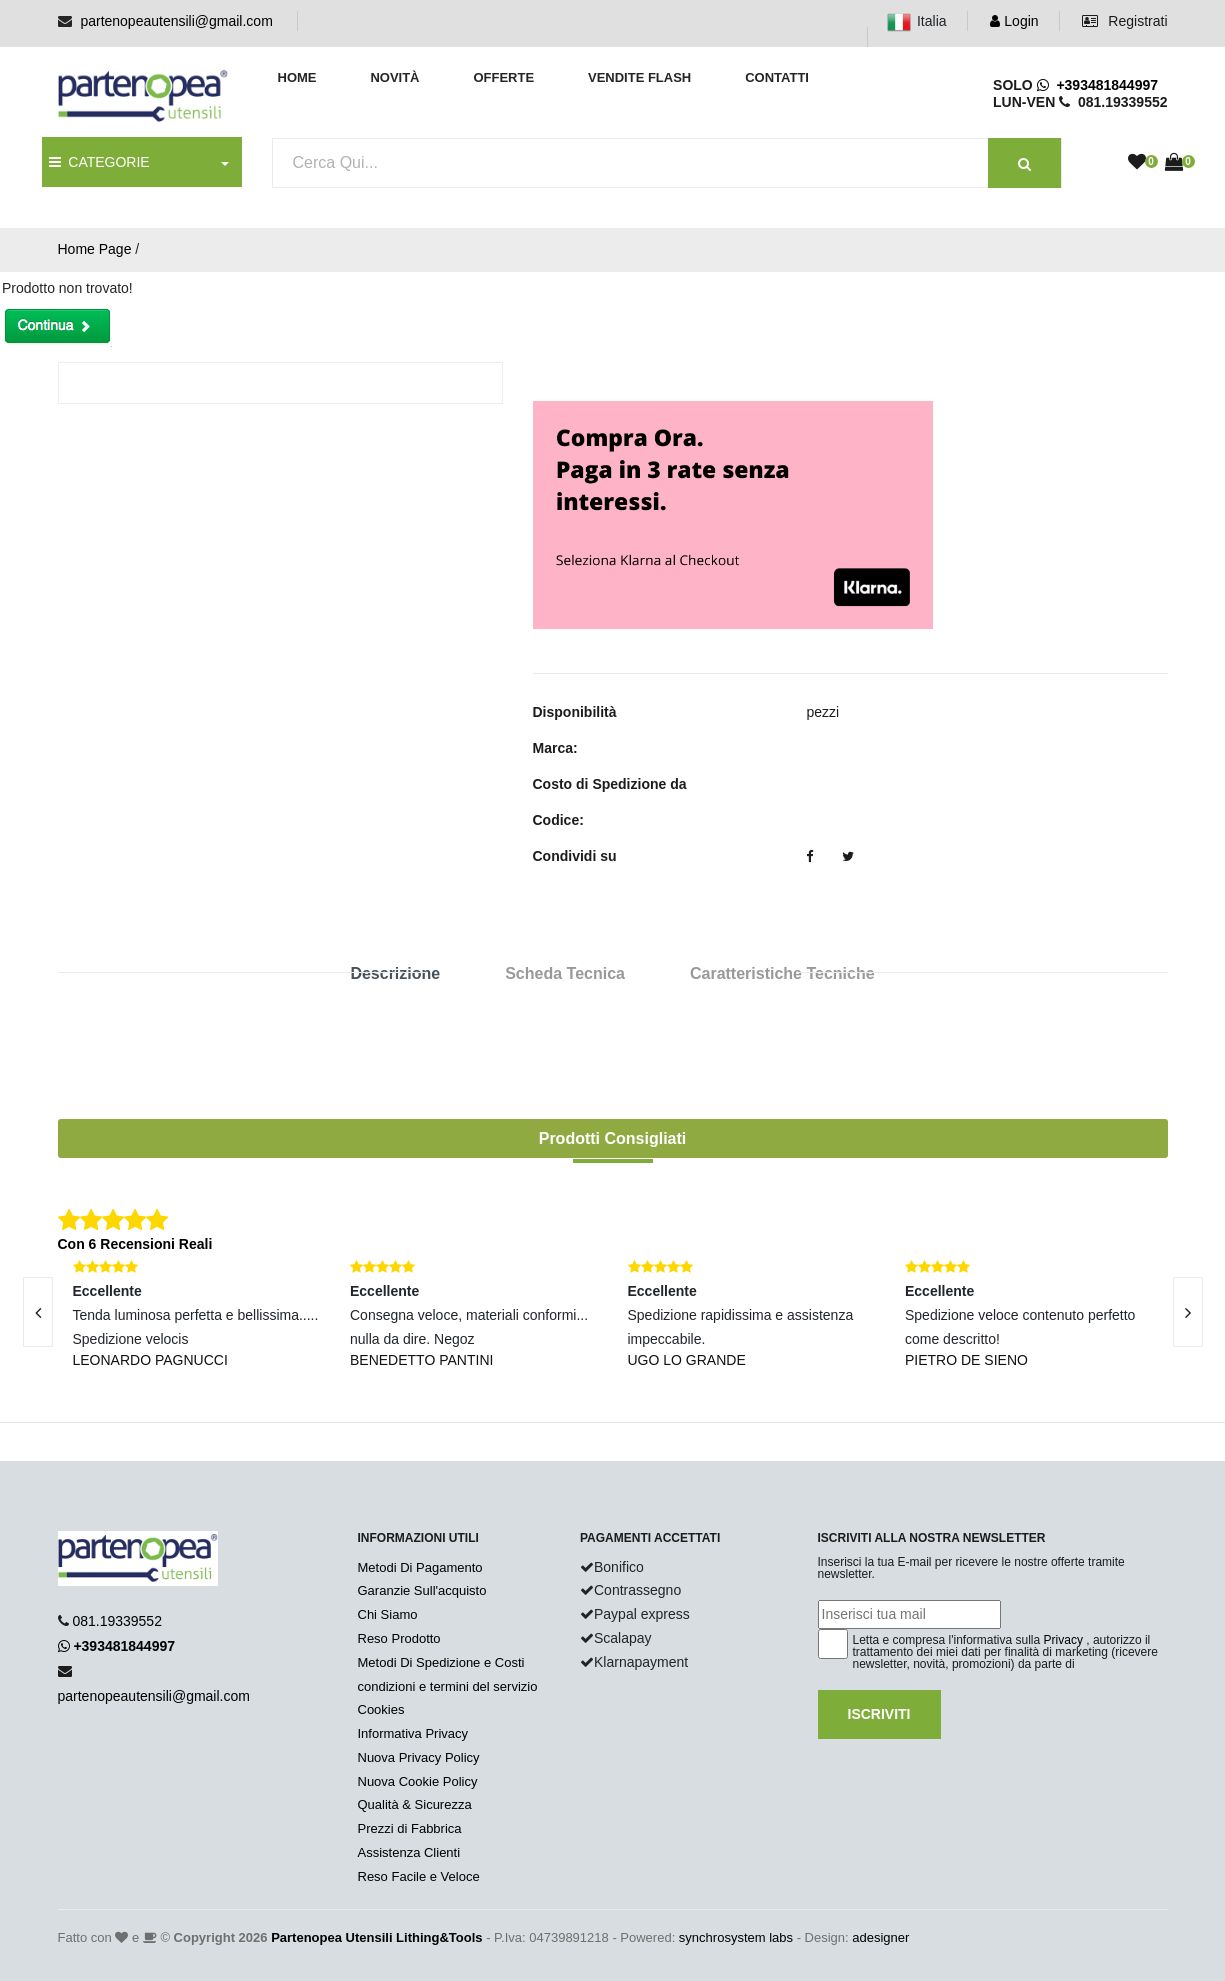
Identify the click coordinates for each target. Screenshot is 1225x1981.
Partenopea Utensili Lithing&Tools (376, 1937)
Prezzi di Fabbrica (410, 1828)
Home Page (95, 249)
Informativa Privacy (413, 1733)
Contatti (777, 77)
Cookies (381, 1709)
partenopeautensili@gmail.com (176, 21)
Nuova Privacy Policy (419, 1757)
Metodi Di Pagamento (420, 1567)
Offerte (503, 77)
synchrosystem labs (736, 1937)
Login (1014, 21)
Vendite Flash (639, 77)
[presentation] (1188, 1312)
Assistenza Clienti (409, 1852)
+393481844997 (1097, 85)
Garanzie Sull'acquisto (422, 1590)
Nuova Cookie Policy (418, 1781)
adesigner (880, 1937)
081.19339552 (117, 1621)
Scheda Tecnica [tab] (565, 973)
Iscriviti (879, 1714)
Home (297, 77)
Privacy (1063, 1640)
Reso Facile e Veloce (419, 1876)
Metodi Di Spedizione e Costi (441, 1662)
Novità (394, 77)
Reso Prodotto (399, 1638)
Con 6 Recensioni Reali (135, 1244)
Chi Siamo (388, 1614)
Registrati (1124, 21)
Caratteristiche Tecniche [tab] (782, 973)
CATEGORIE (99, 162)
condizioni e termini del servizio (448, 1686)
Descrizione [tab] (395, 973)
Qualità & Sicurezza (415, 1804)
